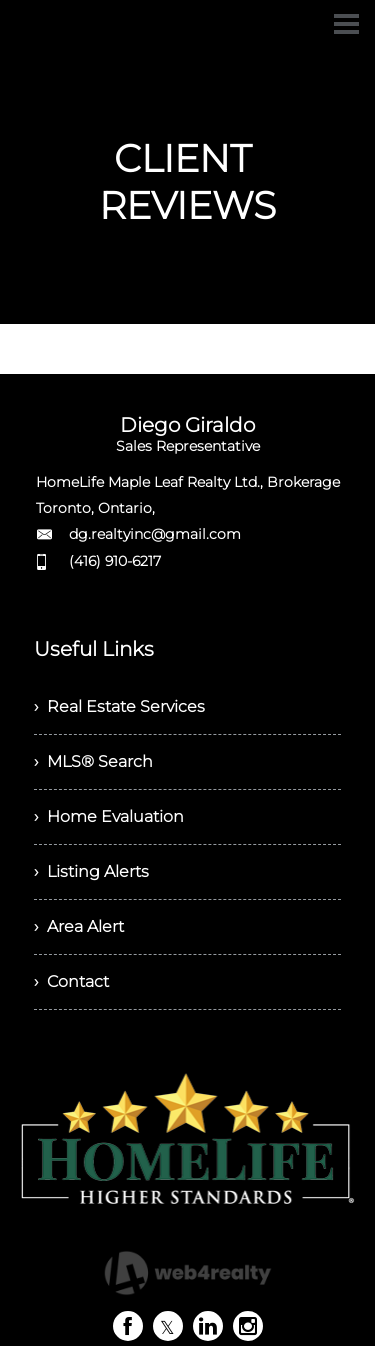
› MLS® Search (93, 761)
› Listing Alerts (91, 871)
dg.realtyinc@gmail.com (155, 534)
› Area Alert (79, 926)
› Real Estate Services (119, 706)
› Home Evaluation (109, 816)
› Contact (71, 981)
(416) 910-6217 (115, 561)
